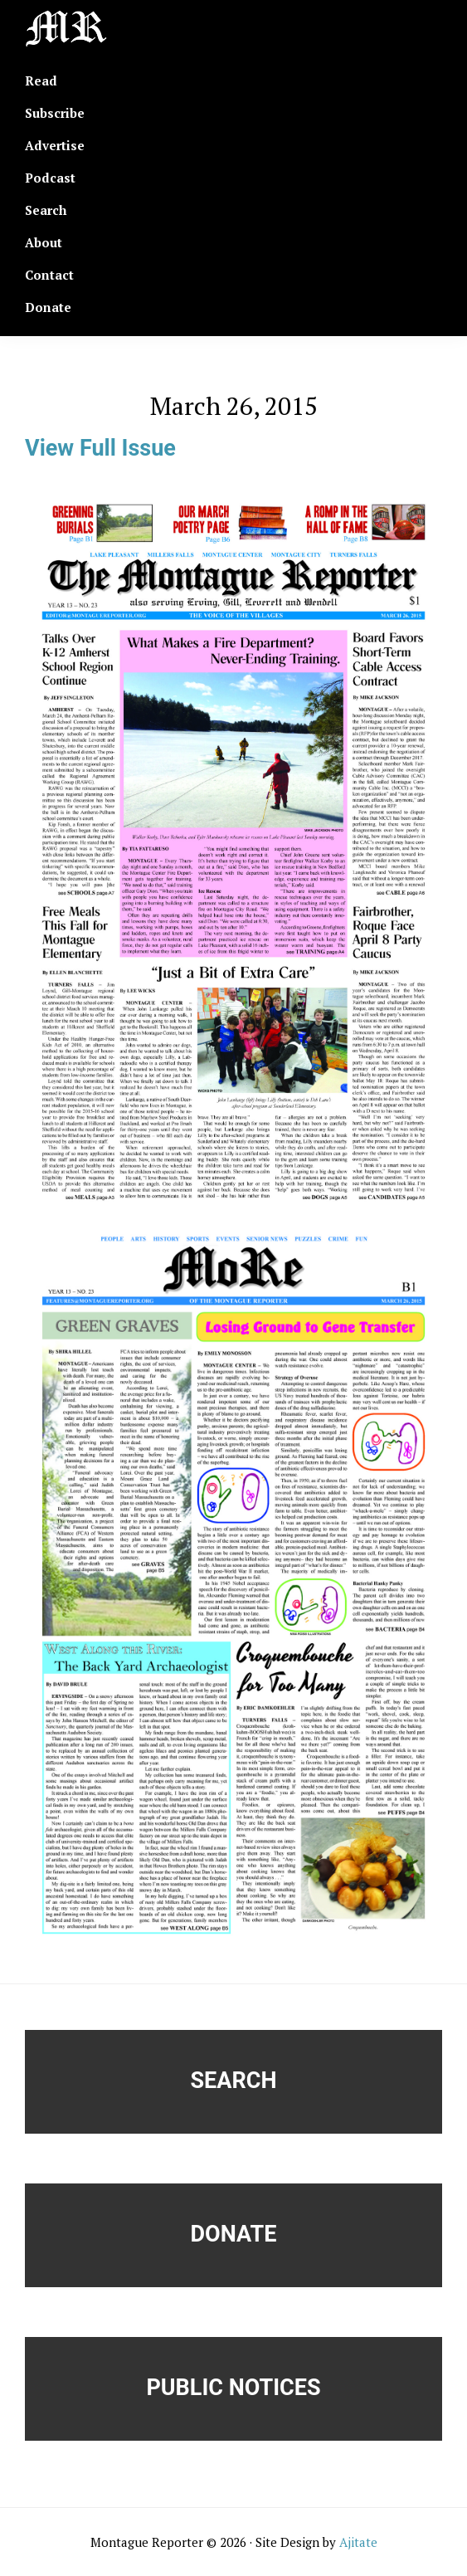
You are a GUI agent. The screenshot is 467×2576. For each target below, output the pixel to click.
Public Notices (233, 2387)
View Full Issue (100, 448)
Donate (234, 2234)
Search (234, 2080)
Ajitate (358, 2542)
